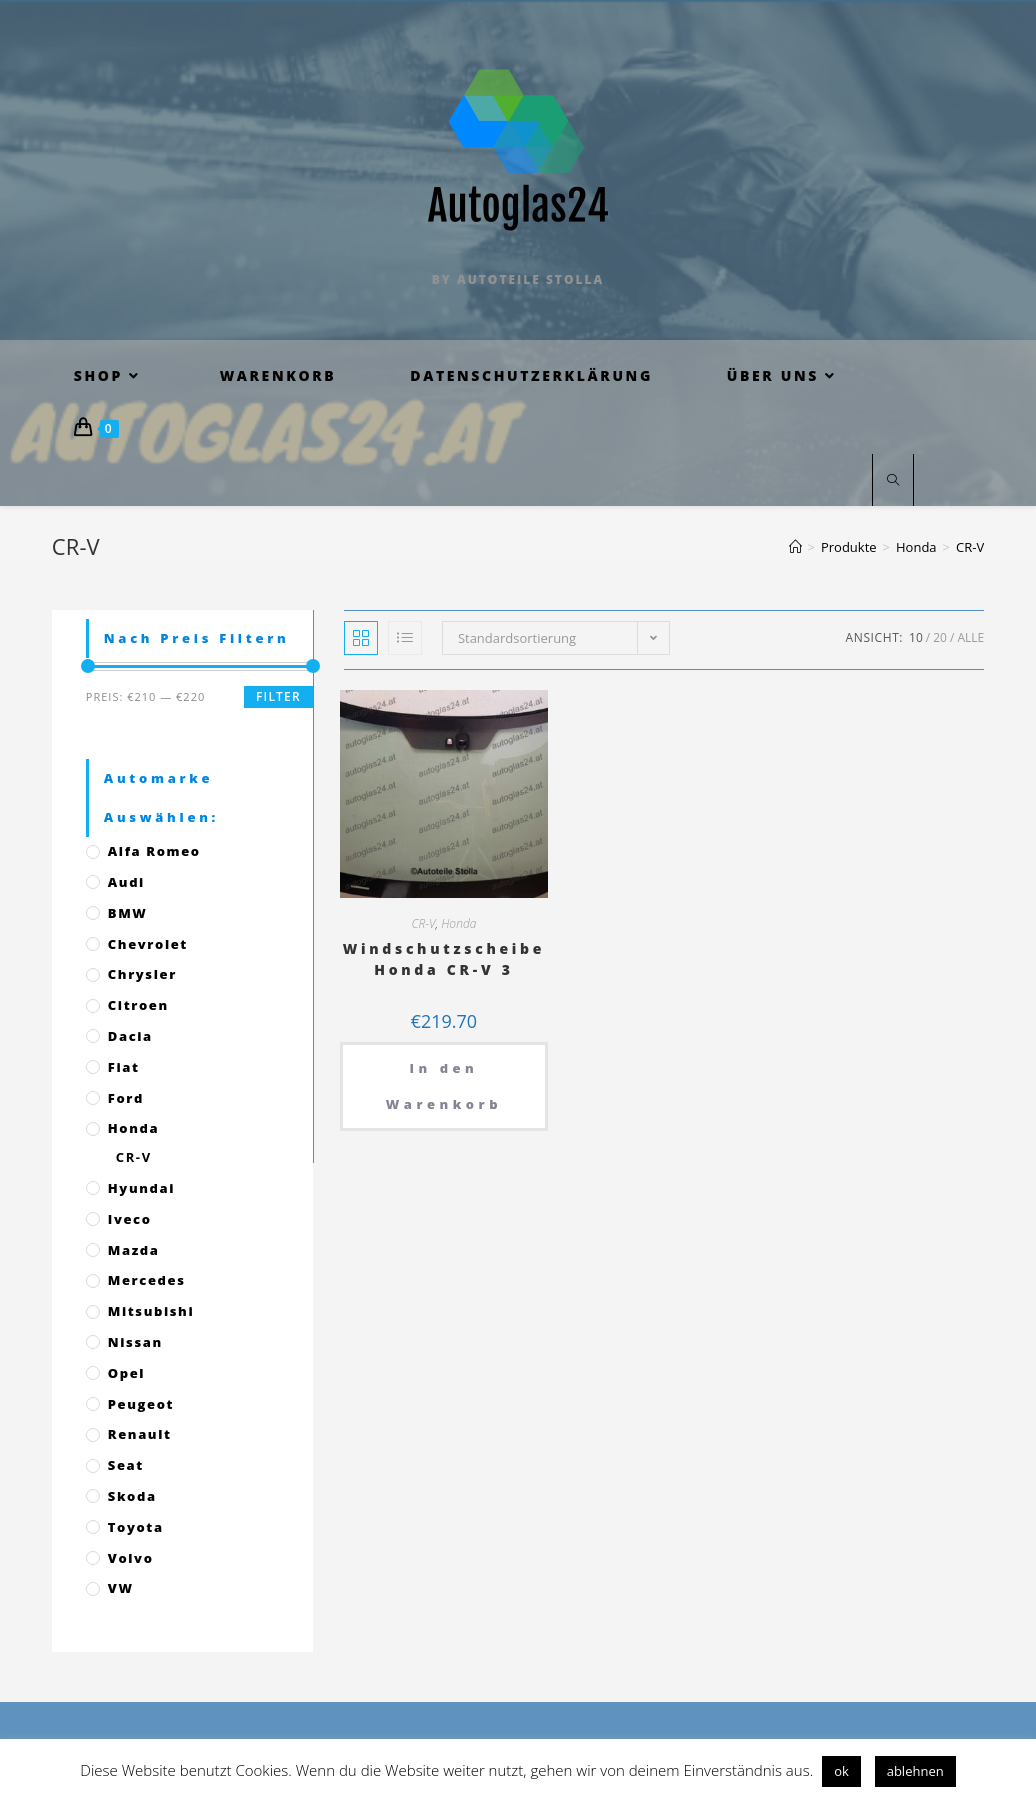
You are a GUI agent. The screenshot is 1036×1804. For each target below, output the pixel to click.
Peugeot (141, 1404)
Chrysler (142, 974)
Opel (126, 1373)
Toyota (136, 1527)
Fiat (124, 1067)
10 (916, 637)
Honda (458, 923)
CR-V (423, 923)
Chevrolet (148, 944)
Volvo (131, 1558)
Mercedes (147, 1280)
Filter (278, 696)
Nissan (135, 1342)
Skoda (132, 1496)
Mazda (134, 1250)
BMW (128, 913)
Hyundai (141, 1188)
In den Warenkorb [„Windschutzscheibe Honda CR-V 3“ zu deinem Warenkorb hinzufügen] (444, 1086)
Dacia (130, 1036)
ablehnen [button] (915, 1771)
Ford (126, 1098)
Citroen (138, 1005)
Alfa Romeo (154, 851)
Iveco (130, 1219)
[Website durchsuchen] (893, 481)
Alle (970, 637)
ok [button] (841, 1771)
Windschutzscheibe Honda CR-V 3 (444, 959)
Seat (126, 1465)
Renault (140, 1434)
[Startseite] (795, 547)
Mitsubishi (151, 1311)
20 (940, 637)
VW (121, 1588)
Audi (126, 882)
